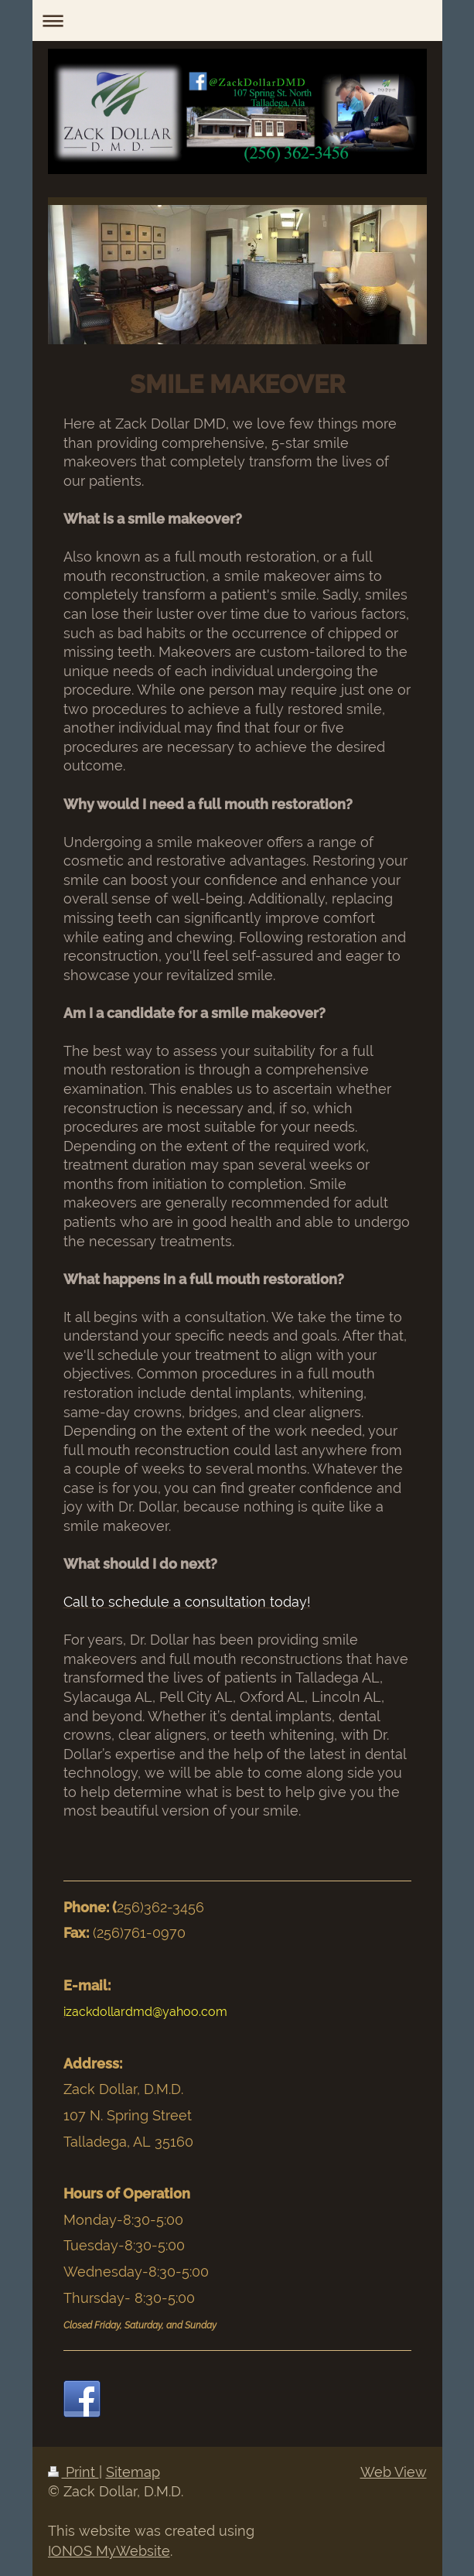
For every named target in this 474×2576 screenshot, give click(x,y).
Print (73, 2472)
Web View (393, 2472)
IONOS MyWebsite (109, 2551)
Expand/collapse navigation (237, 20)
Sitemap (133, 2472)
